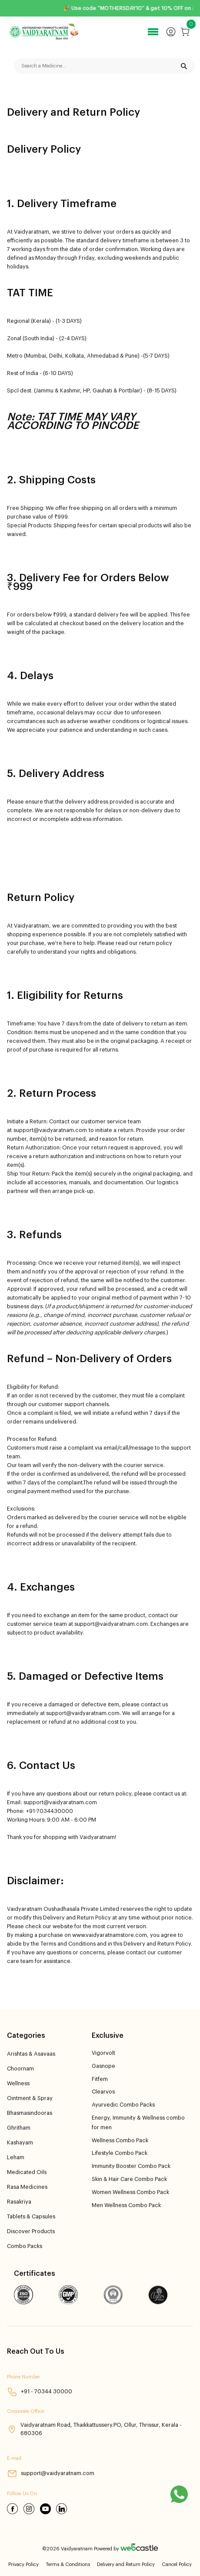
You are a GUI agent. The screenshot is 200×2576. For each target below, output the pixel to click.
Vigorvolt (103, 2053)
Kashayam (20, 2142)
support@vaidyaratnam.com (50, 2473)
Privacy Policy (23, 2564)
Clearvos (103, 2091)
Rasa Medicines (27, 2187)
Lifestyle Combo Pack (119, 2153)
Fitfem (100, 2079)
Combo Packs (24, 2246)
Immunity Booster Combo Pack (131, 2166)
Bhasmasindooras (29, 2113)
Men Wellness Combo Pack (126, 2205)
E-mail (14, 2458)
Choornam (20, 2068)
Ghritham (18, 2127)
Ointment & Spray (30, 2098)
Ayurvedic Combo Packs (123, 2104)
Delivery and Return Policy (126, 2564)
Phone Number (23, 2377)
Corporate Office (25, 2411)
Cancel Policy (177, 2564)
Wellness (18, 2083)
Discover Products (31, 2231)
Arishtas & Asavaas (31, 2054)
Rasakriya (19, 2201)
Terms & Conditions (68, 2564)
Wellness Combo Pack (120, 2140)
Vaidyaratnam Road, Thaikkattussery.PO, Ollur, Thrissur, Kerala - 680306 (94, 2429)
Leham (15, 2157)
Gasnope (103, 2066)
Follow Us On (22, 2493)
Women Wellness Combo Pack (130, 2192)
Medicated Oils (27, 2172)
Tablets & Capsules (31, 2216)
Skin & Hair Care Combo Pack (129, 2179)
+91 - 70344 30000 (39, 2392)
